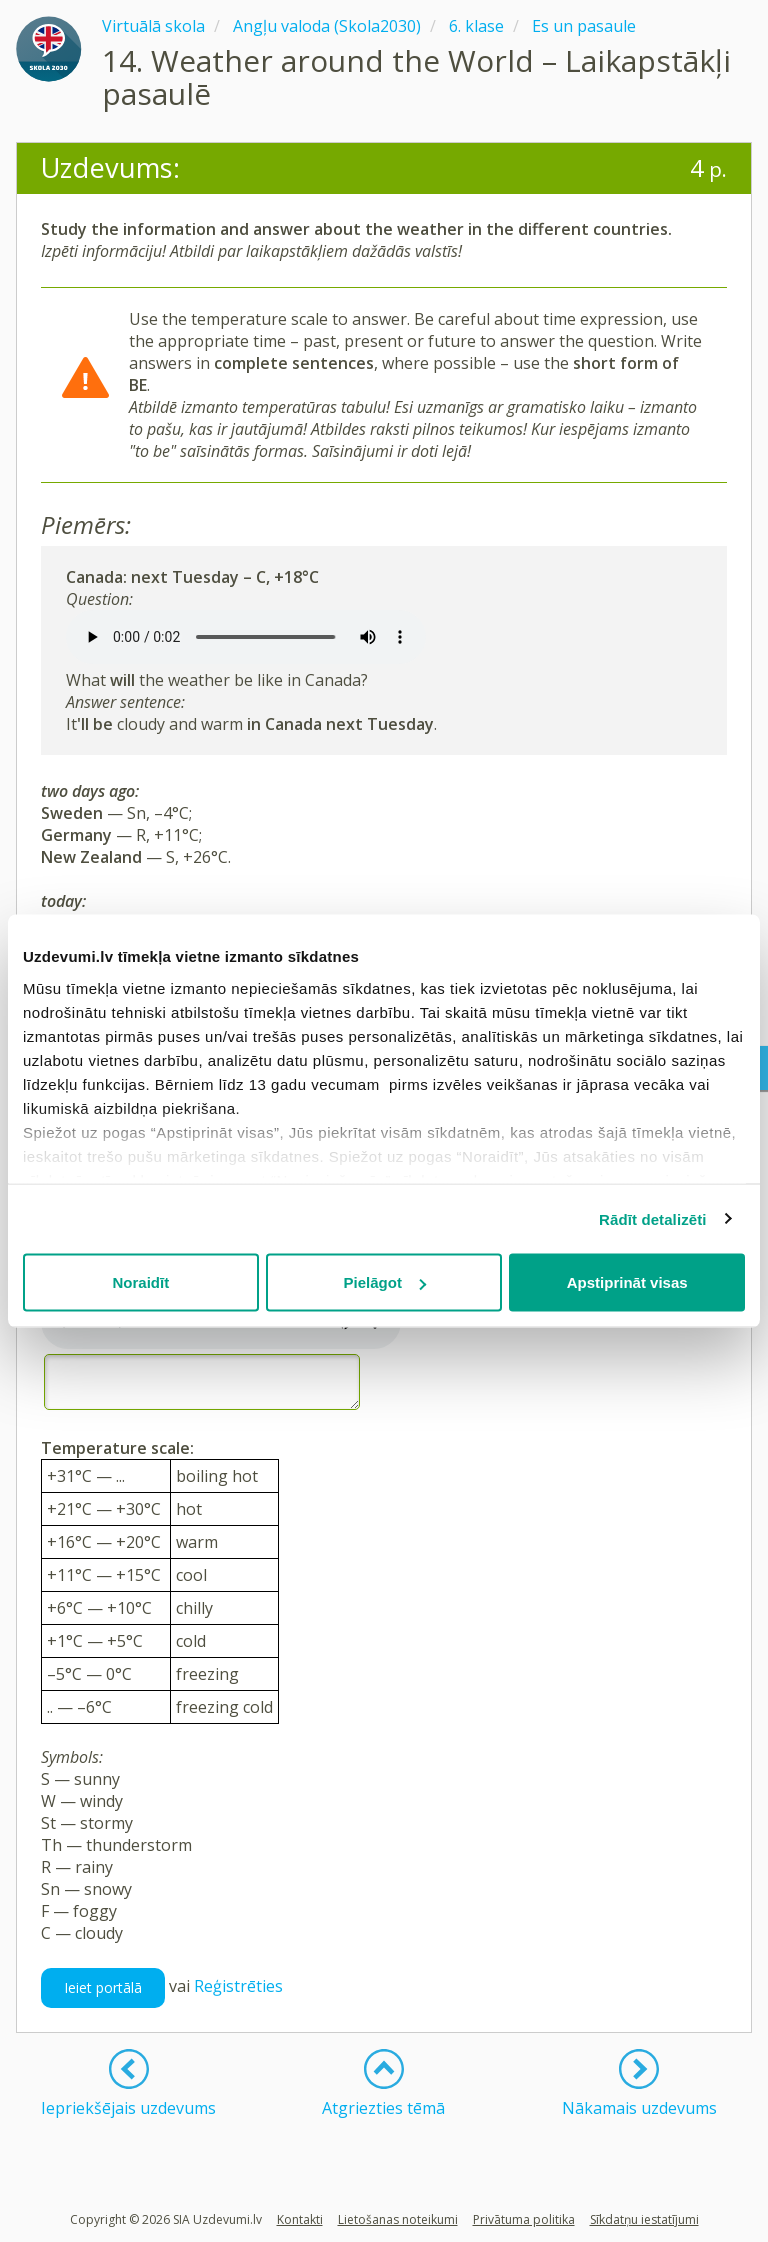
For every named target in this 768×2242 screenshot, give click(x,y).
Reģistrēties (238, 1986)
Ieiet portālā (103, 1987)
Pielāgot (385, 1282)
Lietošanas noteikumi (398, 2219)
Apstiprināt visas (627, 1282)
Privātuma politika (524, 2219)
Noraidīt (140, 1282)
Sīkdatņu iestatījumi (644, 2219)
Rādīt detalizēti (652, 1218)
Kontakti (300, 2219)
